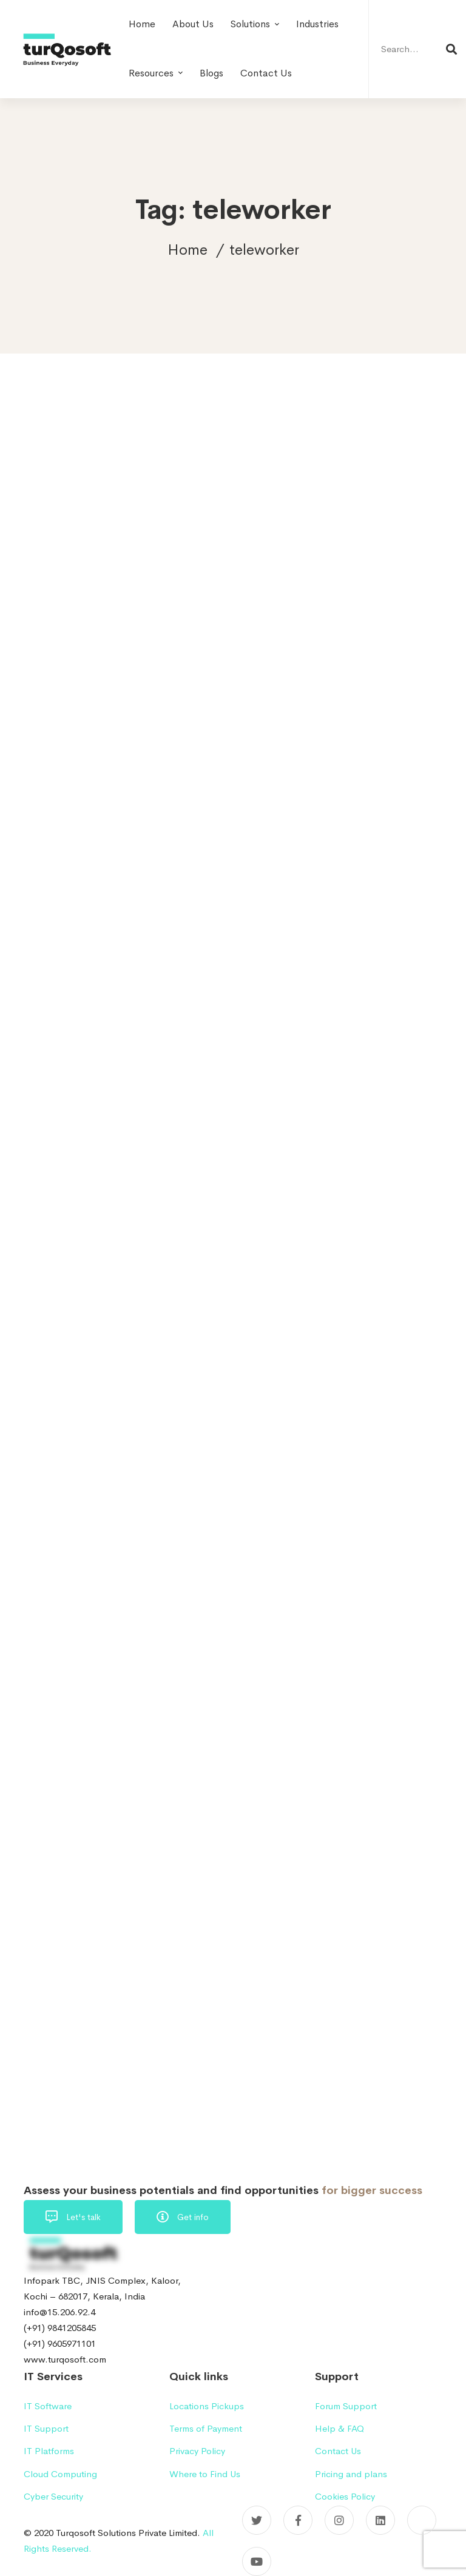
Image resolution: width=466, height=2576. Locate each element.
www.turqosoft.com (65, 2359)
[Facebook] (297, 2520)
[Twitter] (256, 2520)
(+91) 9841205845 (60, 2327)
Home (187, 250)
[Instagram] (339, 2520)
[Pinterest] (421, 2520)
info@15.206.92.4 (59, 2312)
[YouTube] (256, 2561)
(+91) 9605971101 (60, 2343)
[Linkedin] (380, 2520)
